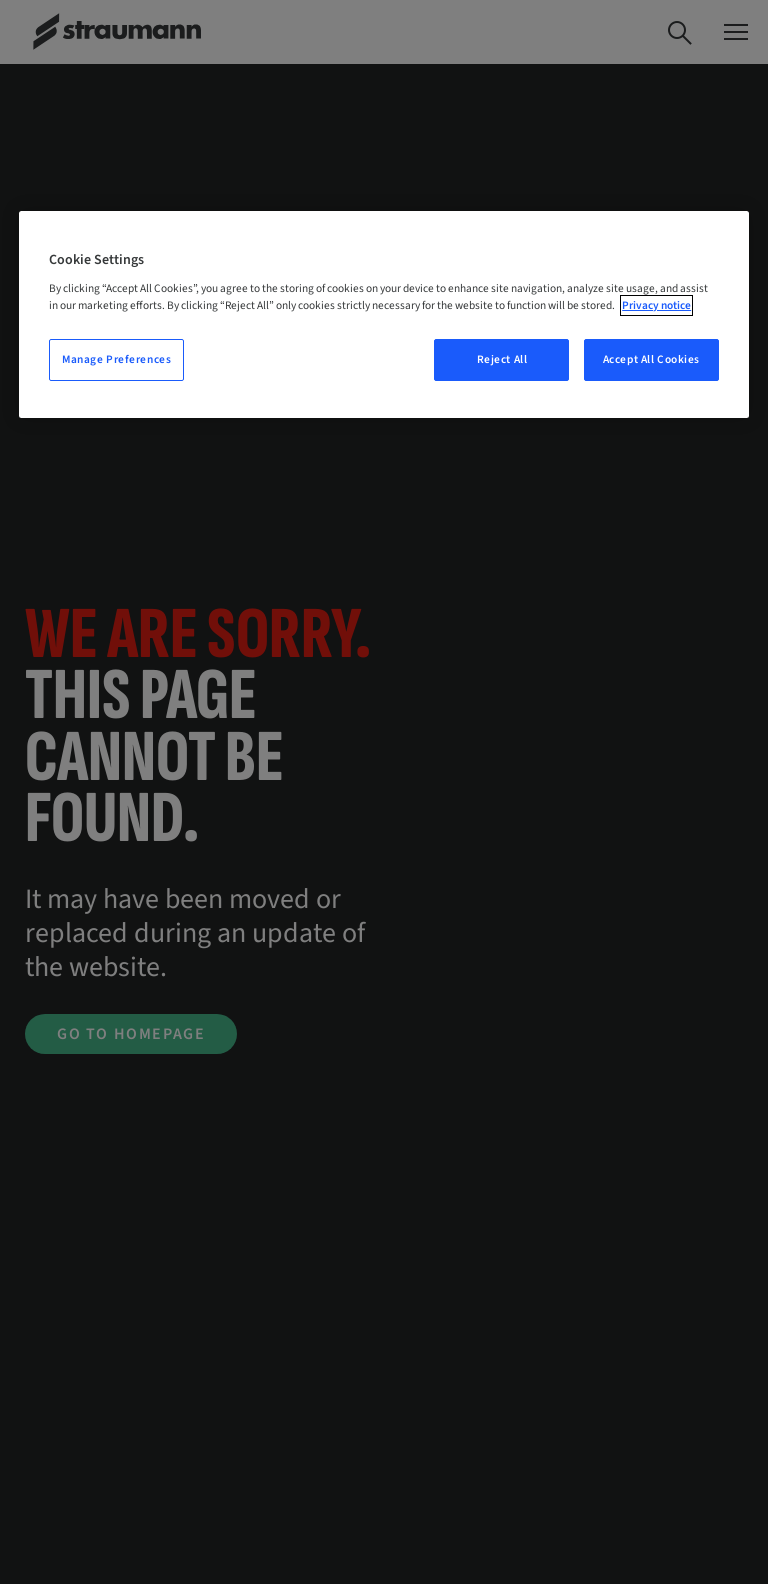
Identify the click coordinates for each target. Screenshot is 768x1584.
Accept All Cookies (651, 359)
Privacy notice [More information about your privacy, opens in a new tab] (656, 305)
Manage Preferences (116, 359)
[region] (384, 315)
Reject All (502, 359)
